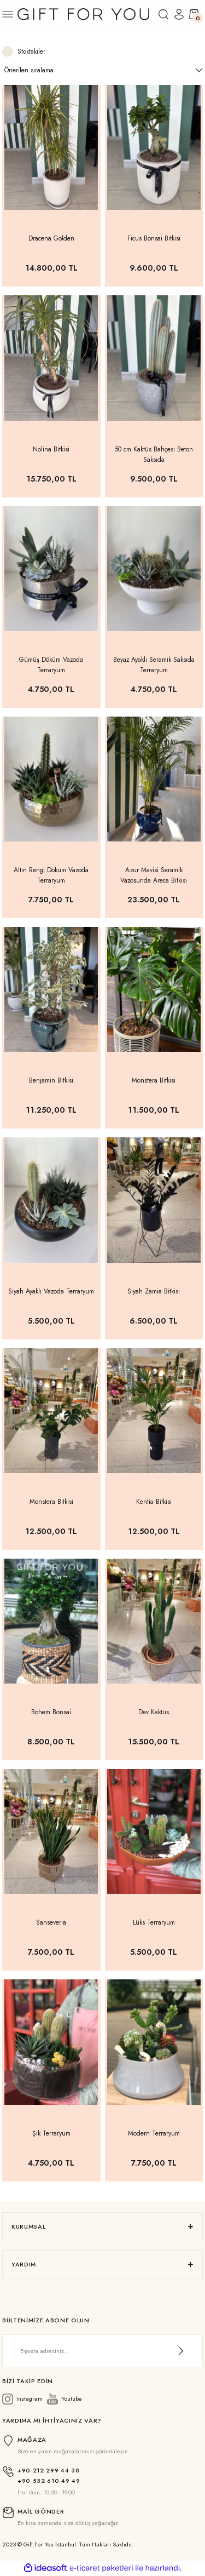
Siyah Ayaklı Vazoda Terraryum (51, 1291)
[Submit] (181, 2350)
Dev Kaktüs (153, 1711)
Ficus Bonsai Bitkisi (153, 238)
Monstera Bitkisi (153, 1080)
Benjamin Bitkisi (51, 1080)
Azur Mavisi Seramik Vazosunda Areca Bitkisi (153, 875)
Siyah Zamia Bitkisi (153, 1291)
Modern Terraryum (154, 2133)
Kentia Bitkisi (154, 1501)
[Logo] (83, 13)
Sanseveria (51, 1922)
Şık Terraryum (51, 2133)
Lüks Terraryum (154, 1922)
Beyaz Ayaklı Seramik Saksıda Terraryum (154, 664)
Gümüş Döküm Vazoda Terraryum (51, 664)
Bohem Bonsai (51, 1711)
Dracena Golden (51, 238)
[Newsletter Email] (102, 2350)
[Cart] (194, 14)
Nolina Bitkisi (51, 449)
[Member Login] (178, 14)
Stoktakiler (31, 51)
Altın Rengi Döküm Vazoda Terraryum (51, 875)
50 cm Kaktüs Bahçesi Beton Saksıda (154, 454)
